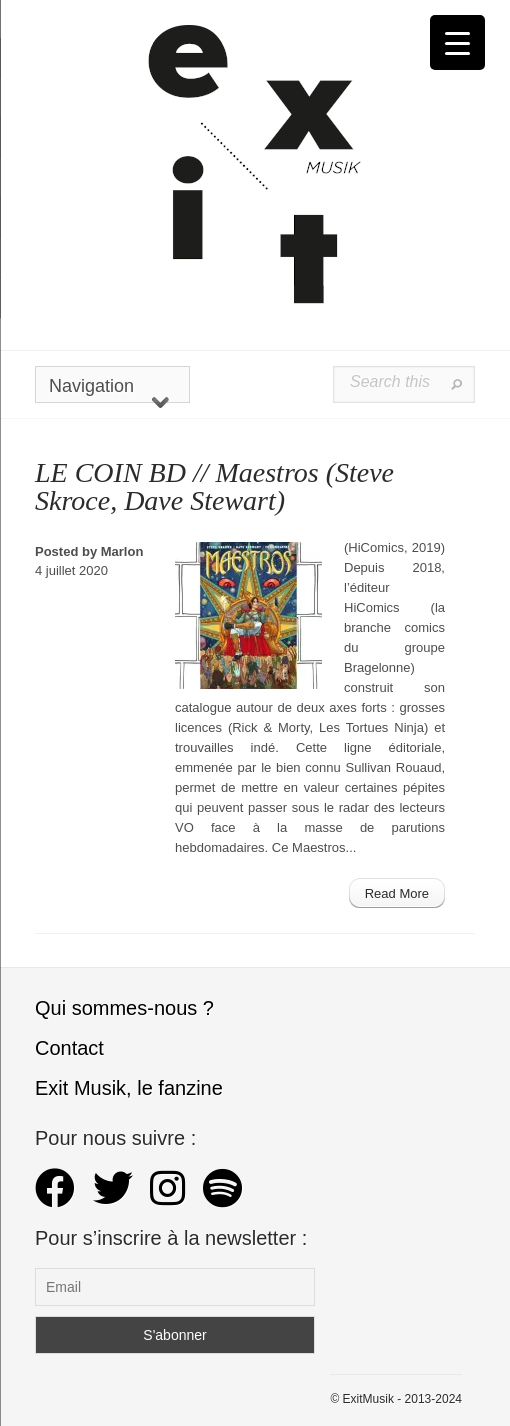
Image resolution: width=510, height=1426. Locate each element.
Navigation (109, 389)
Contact (69, 1048)
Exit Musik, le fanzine (129, 1088)
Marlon (122, 551)
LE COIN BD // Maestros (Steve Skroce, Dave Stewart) (214, 486)
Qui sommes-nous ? (124, 1008)
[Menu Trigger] (457, 42)
